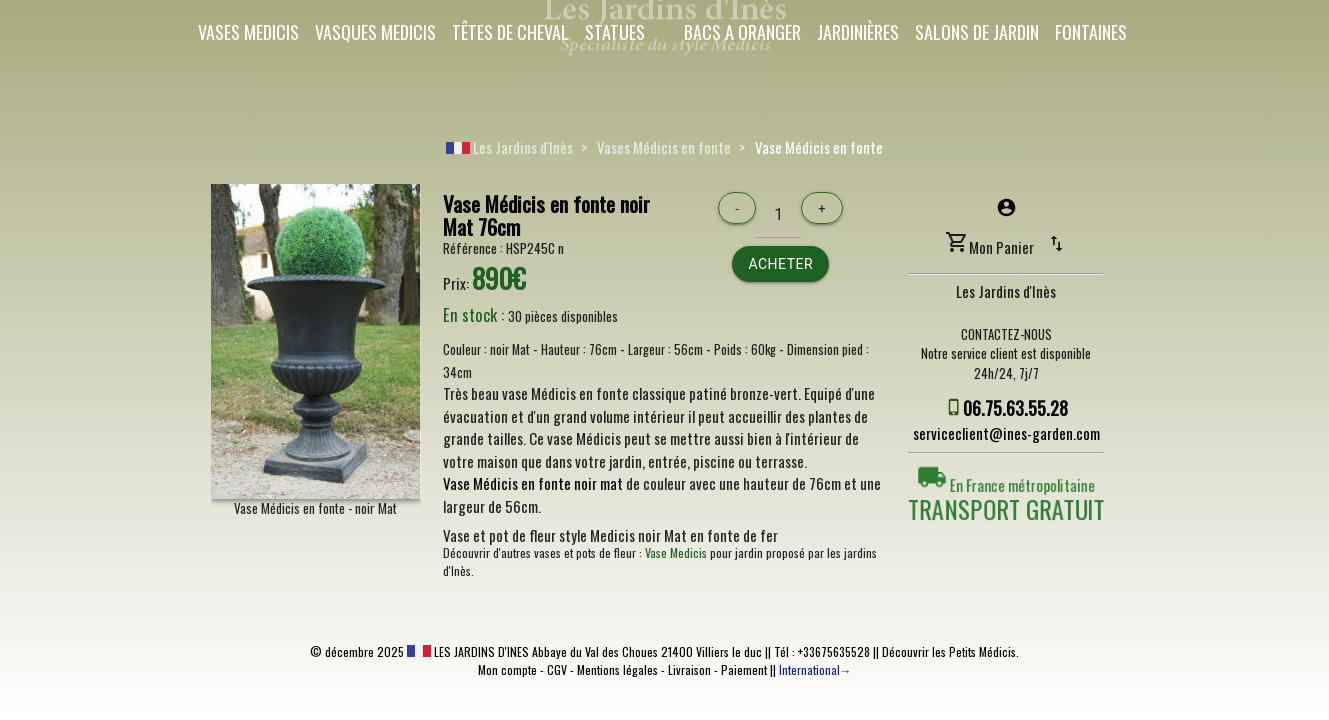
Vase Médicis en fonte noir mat (533, 483)
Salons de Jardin (977, 32)
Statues (615, 32)
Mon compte (507, 669)
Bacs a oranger (742, 32)
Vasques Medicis (375, 32)
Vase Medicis (676, 552)
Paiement (744, 669)
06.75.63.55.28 (1015, 408)
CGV (557, 669)
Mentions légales (617, 669)
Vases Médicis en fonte (664, 147)
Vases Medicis (248, 32)
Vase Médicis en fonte (819, 147)
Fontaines (1091, 32)
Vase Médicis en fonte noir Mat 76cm (546, 215)
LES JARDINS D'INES (468, 651)
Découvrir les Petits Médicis (949, 651)
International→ (815, 669)
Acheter (780, 264)
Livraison (689, 669)
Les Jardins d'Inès (509, 147)
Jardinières (858, 32)
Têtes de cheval (510, 32)
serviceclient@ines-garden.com (1006, 433)
